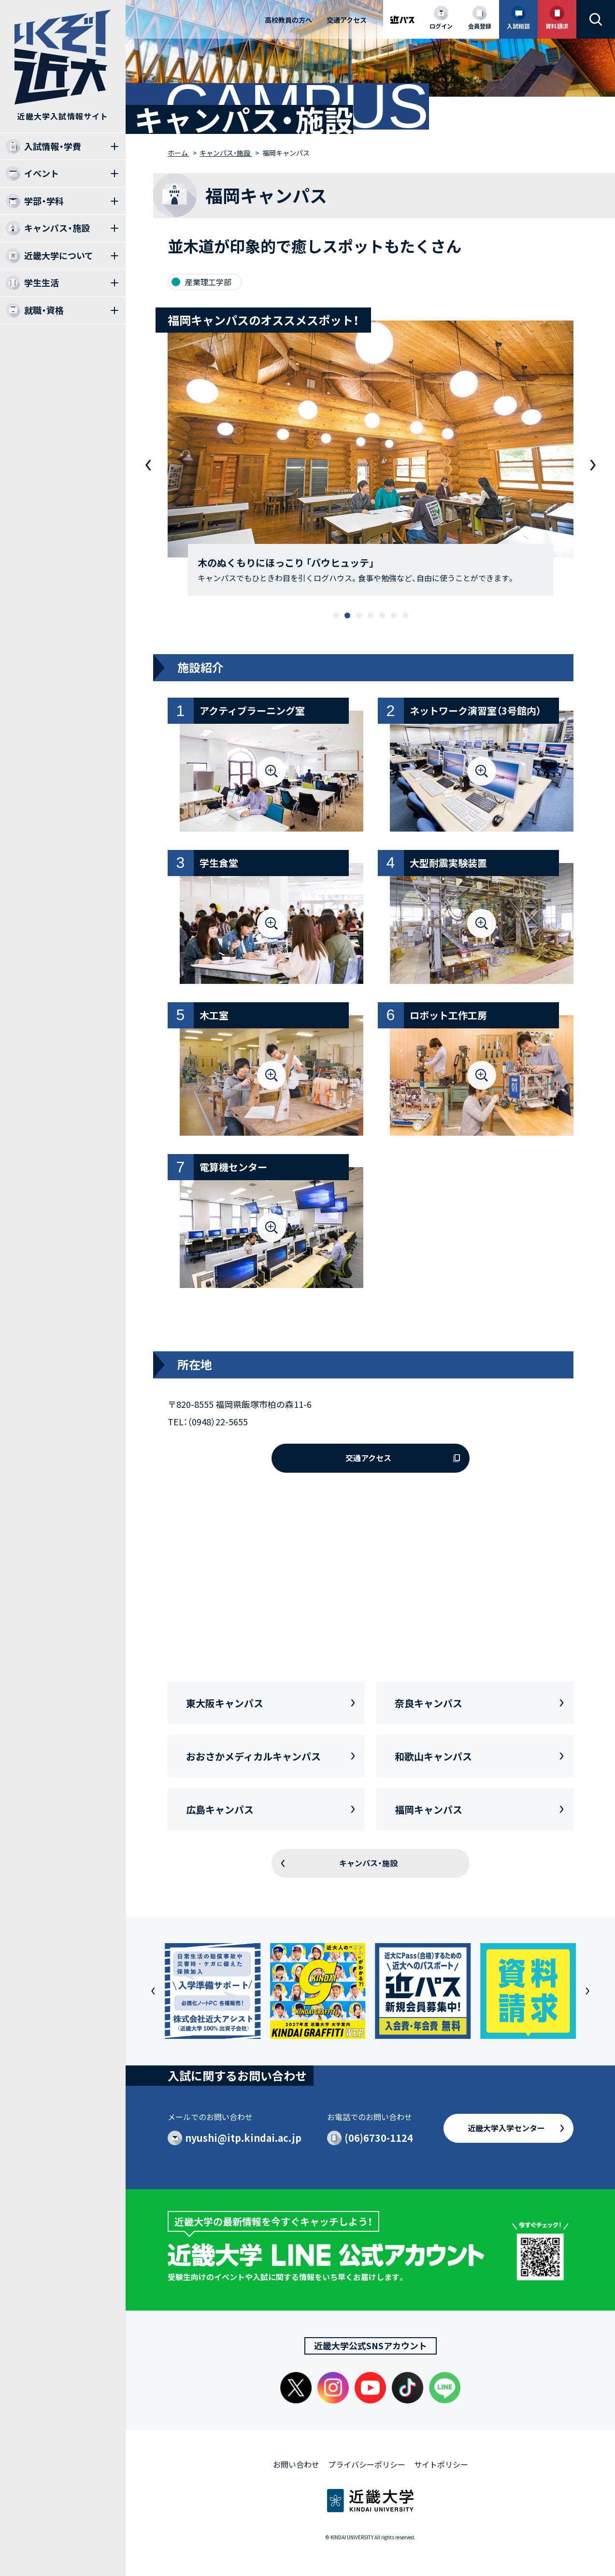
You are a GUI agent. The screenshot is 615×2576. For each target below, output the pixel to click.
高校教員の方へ (288, 20)
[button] (336, 615)
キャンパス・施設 (368, 1863)
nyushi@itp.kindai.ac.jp (243, 2138)
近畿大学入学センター (506, 2128)
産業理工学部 (208, 282)
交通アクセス (347, 20)
